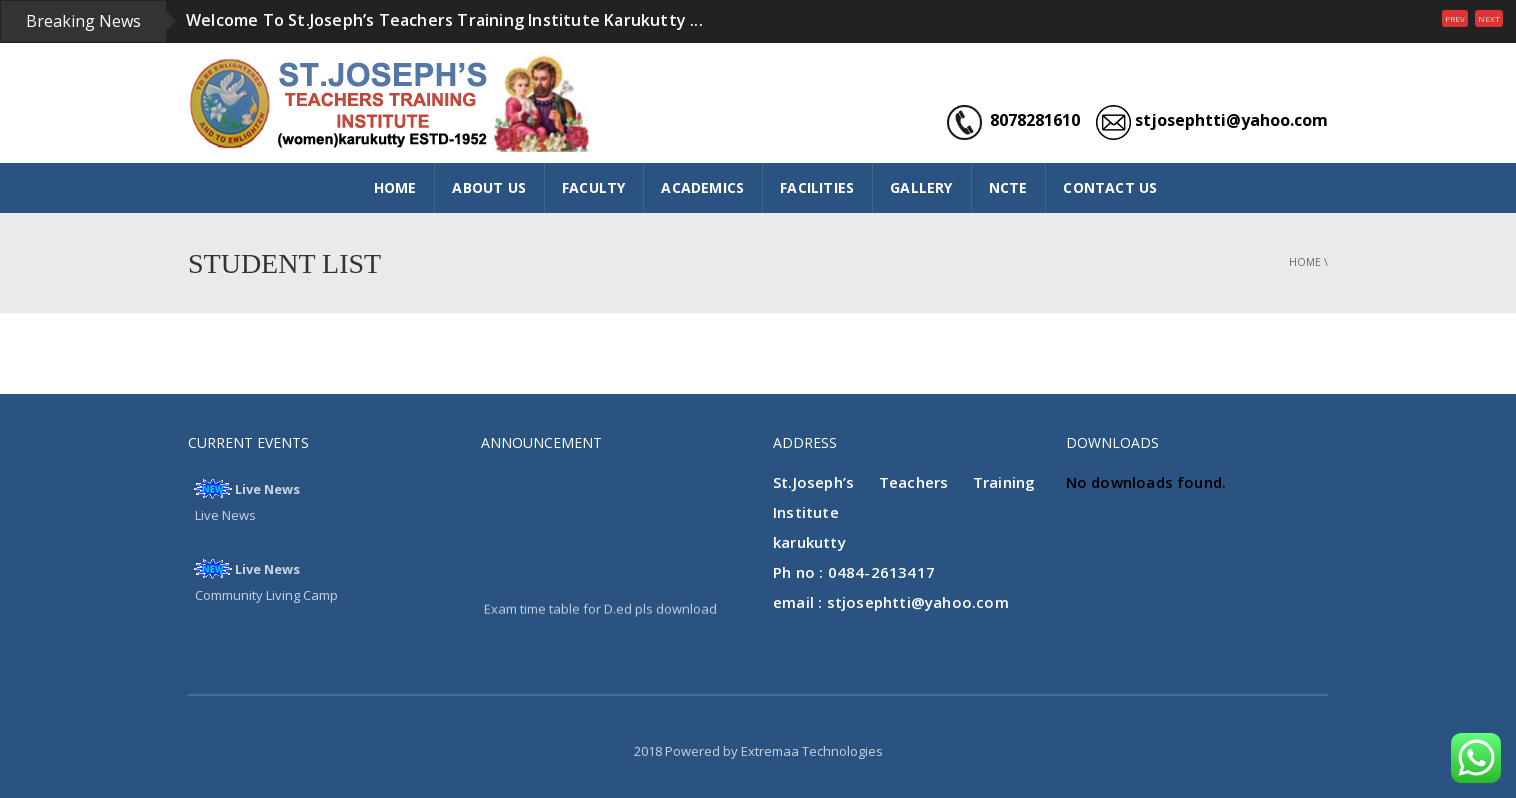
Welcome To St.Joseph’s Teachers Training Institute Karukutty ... (444, 20)
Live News (267, 489)
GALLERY (921, 187)
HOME (395, 187)
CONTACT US (1110, 187)
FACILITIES (817, 187)
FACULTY (593, 187)
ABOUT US (489, 187)
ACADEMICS (702, 187)
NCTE (1008, 187)
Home (1305, 262)
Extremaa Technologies (812, 751)
